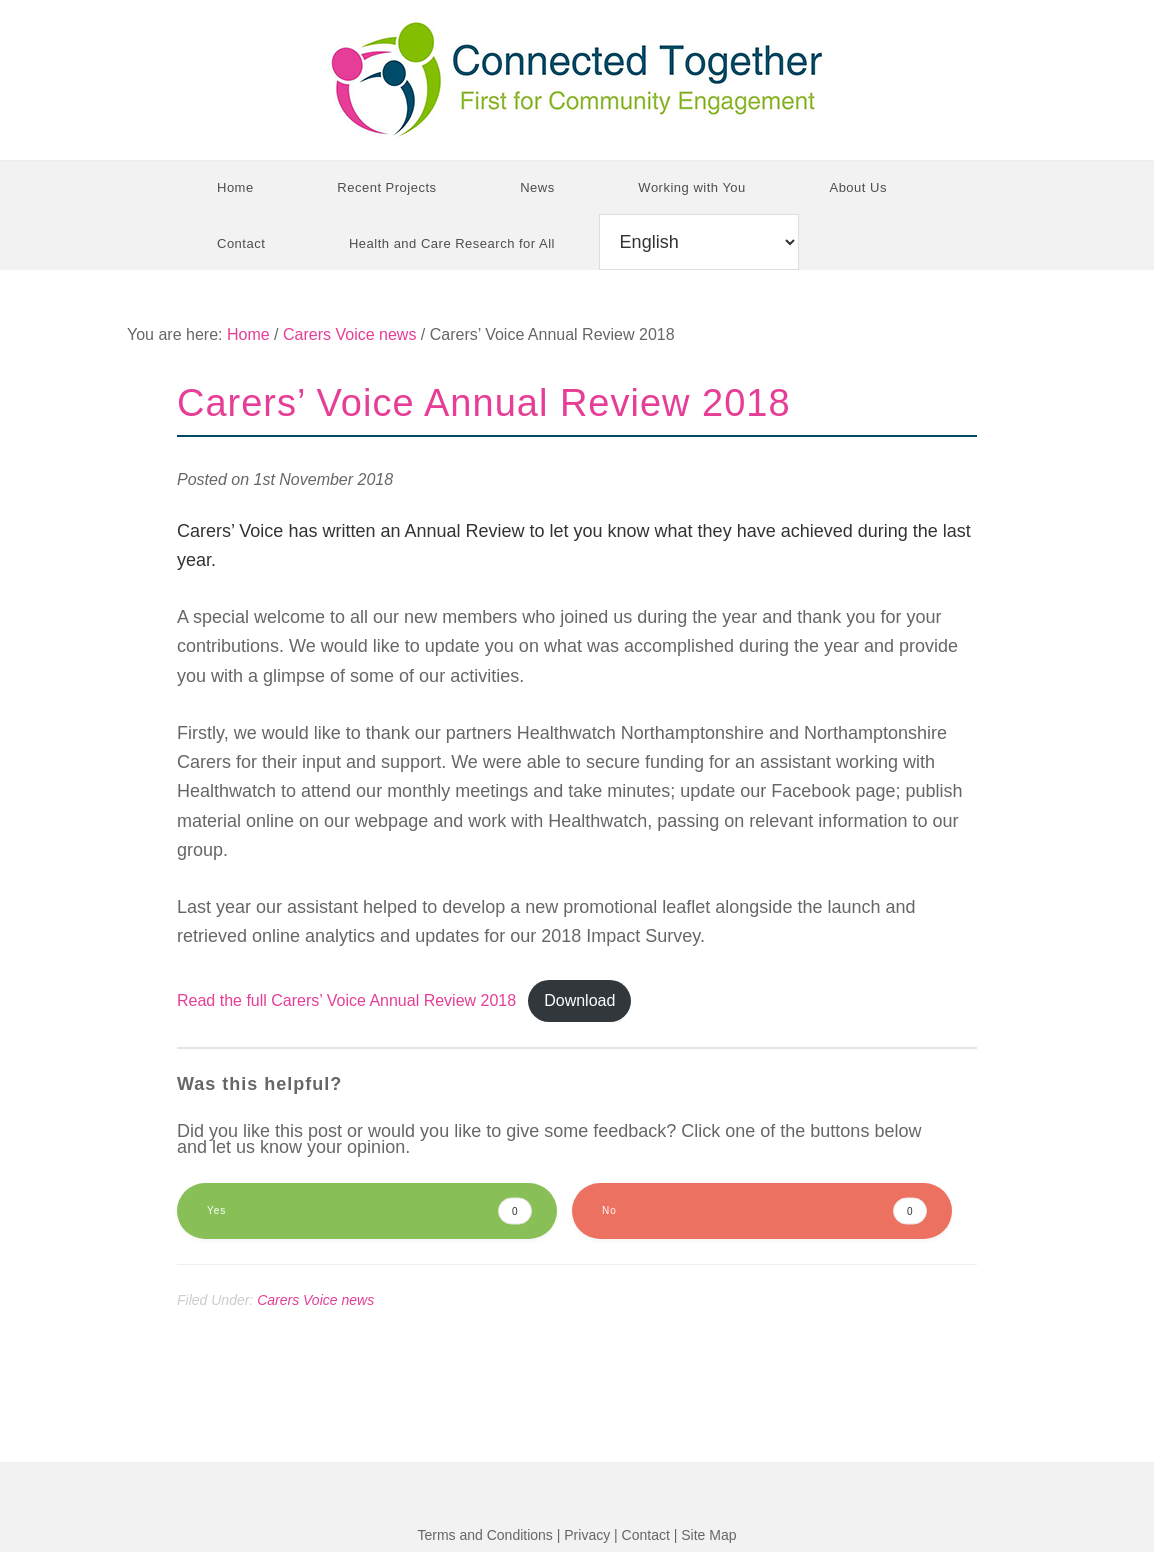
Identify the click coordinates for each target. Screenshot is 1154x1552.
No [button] (764, 1211)
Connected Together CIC (577, 80)
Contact (646, 1535)
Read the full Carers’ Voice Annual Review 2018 (346, 1000)
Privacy (587, 1535)
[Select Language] (699, 242)
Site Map (708, 1535)
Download (579, 1000)
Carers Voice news (315, 1300)
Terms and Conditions (484, 1535)
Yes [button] (369, 1211)
